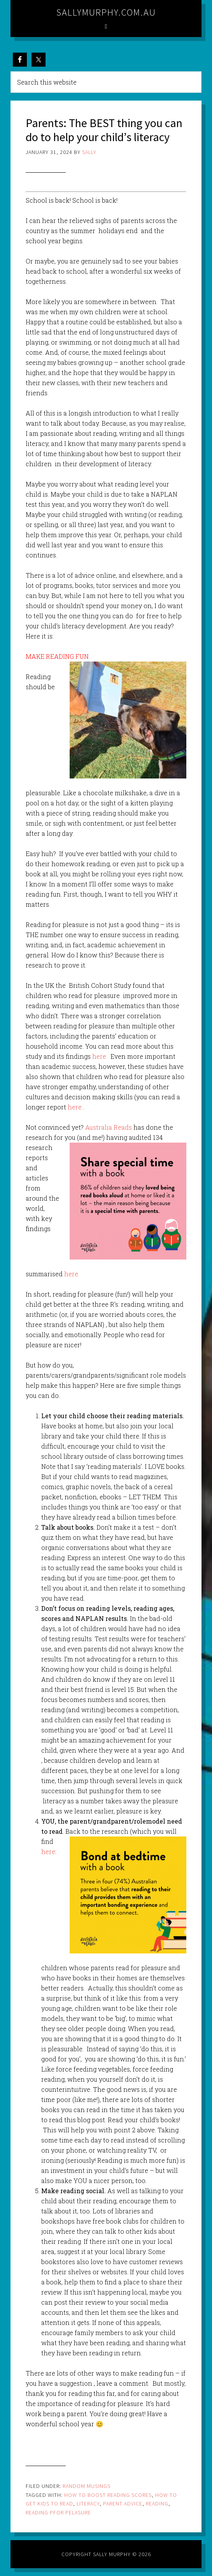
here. (99, 1056)
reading (157, 2503)
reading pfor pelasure (58, 2512)
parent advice (122, 2503)
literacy (88, 2503)
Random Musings (86, 2485)
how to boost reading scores (108, 2494)
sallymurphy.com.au (106, 12)
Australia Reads (108, 1127)
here (75, 1107)
